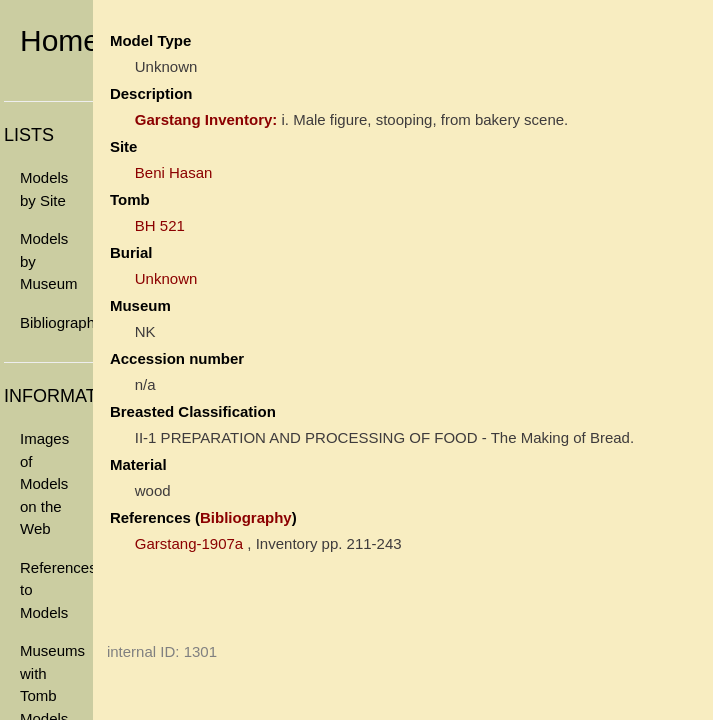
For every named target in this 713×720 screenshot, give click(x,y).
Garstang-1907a (189, 543)
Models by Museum (49, 261)
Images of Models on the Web (44, 483)
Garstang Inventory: (206, 119)
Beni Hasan (174, 172)
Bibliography (56, 322)
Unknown (166, 278)
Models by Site (44, 189)
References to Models (56, 590)
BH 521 (160, 225)
